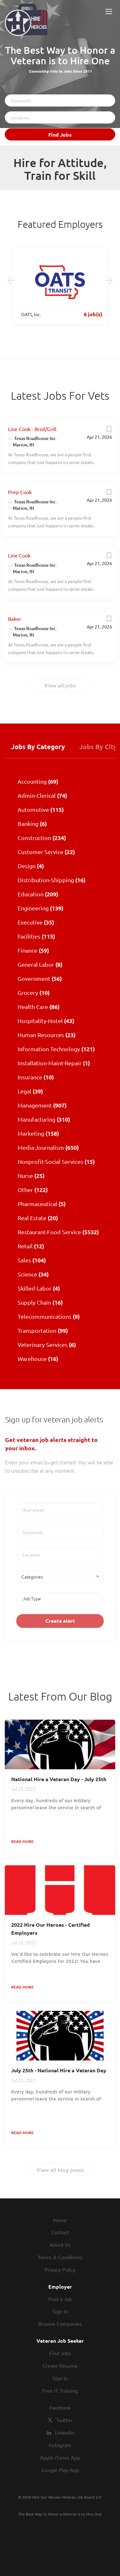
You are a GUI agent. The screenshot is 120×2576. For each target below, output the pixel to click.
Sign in (60, 2311)
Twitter (64, 2420)
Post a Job (60, 2299)
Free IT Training (60, 2390)
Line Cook (19, 555)
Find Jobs (60, 134)
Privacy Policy (60, 2269)
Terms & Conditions (60, 2257)
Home (60, 2220)
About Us (60, 2244)
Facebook (60, 2407)
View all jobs (60, 685)
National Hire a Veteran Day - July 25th (58, 1779)
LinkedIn (64, 2432)
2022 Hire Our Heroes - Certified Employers (50, 1928)
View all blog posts (60, 2169)
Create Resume (60, 2365)
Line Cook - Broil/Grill (32, 429)
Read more (22, 1841)
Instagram (60, 2445)
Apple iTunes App (60, 2457)
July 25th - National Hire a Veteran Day (58, 2070)
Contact (60, 2232)
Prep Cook (20, 492)
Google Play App (60, 2470)
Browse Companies (60, 2323)
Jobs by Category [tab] (38, 746)
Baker (14, 618)
